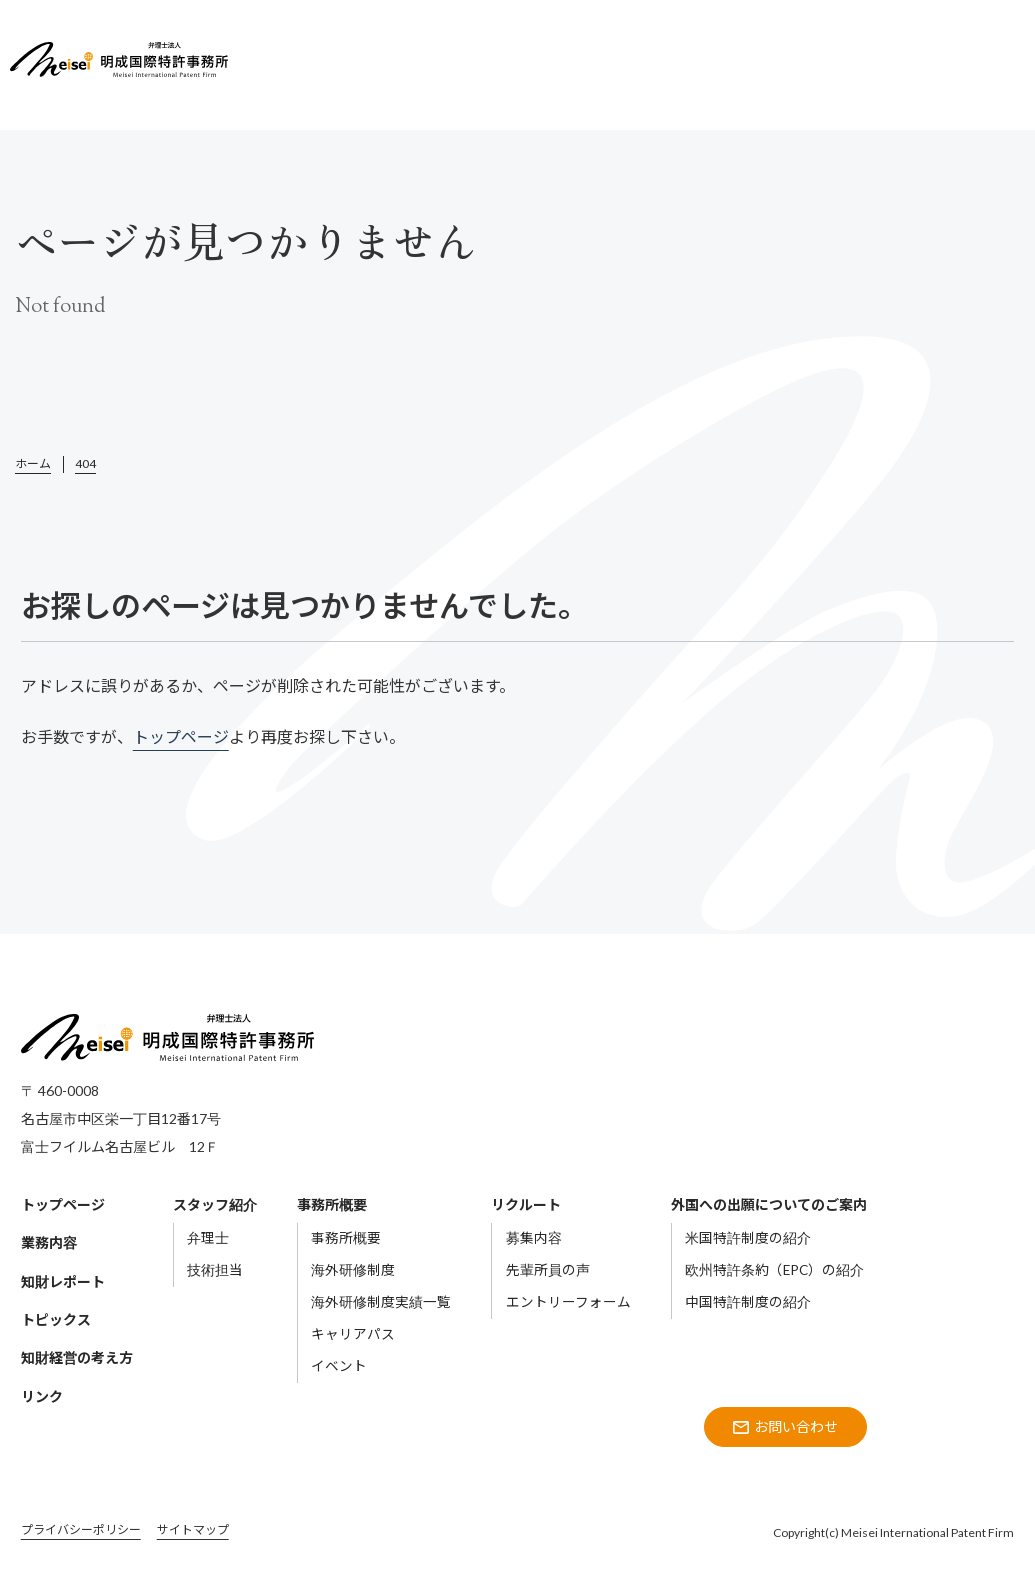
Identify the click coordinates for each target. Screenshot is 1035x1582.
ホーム (33, 463)
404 (85, 463)
